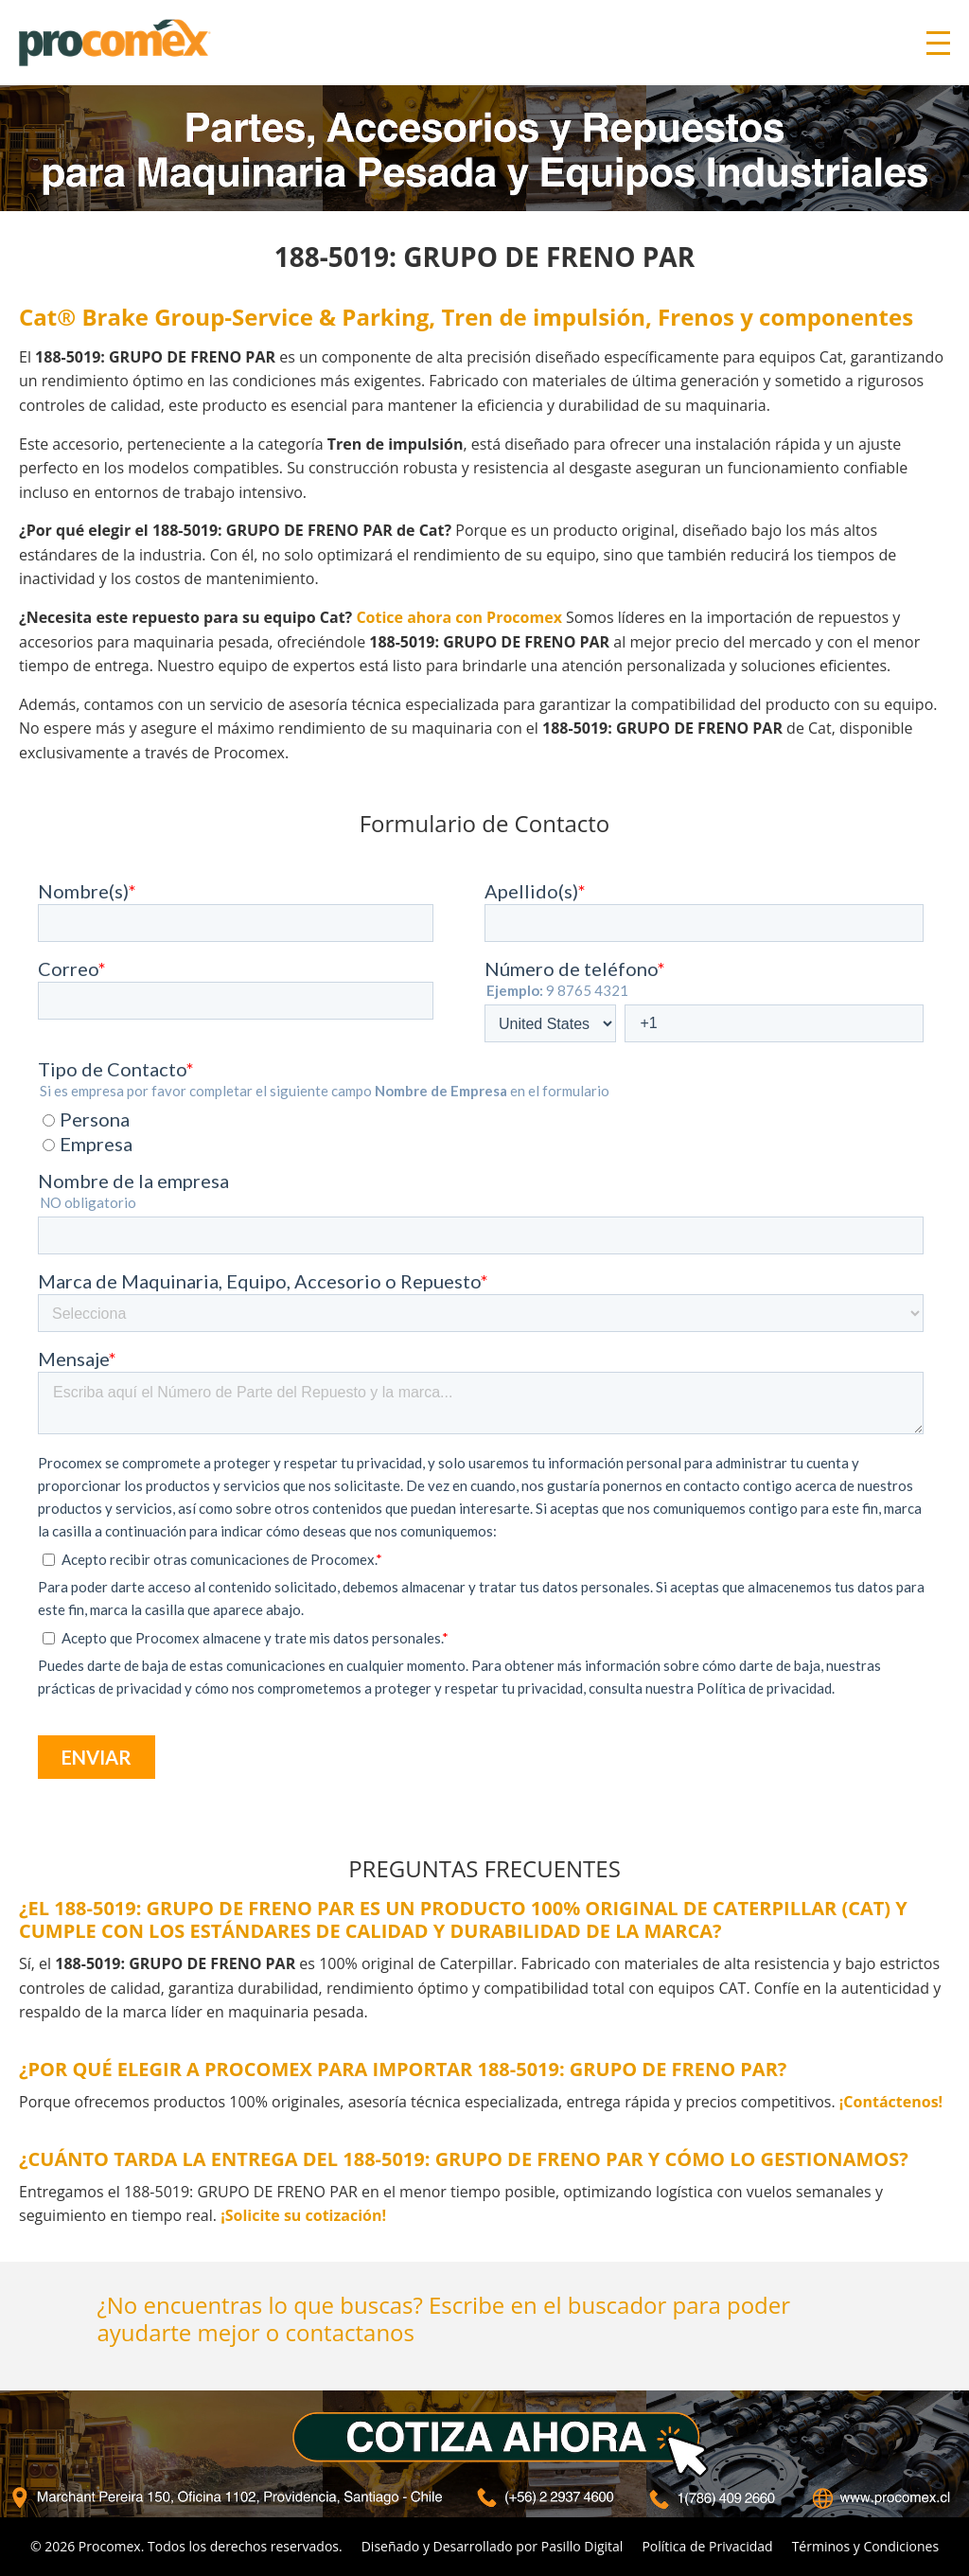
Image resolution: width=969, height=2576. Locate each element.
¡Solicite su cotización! (303, 2215)
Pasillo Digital (582, 2546)
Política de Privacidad (707, 2546)
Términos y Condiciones (865, 2546)
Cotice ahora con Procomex (459, 617)
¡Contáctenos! (891, 2101)
